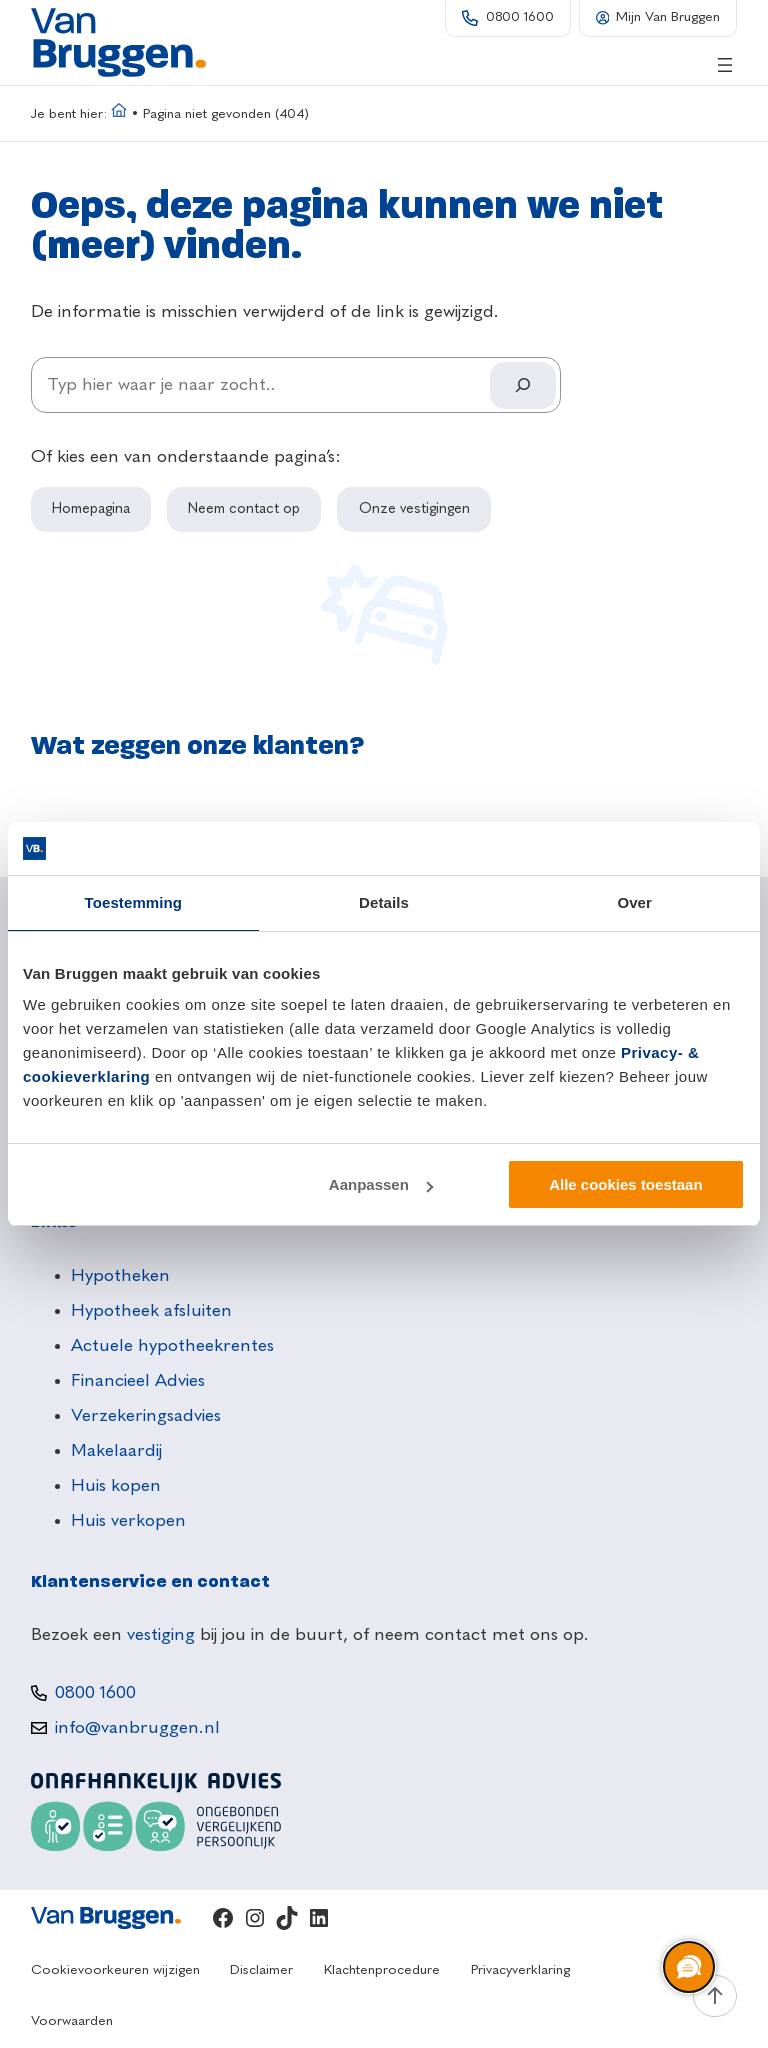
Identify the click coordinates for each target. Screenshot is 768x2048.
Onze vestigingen (414, 509)
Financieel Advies (138, 1381)
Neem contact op (244, 509)
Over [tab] (634, 902)
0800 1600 (520, 17)
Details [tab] (384, 902)
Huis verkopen (128, 1521)
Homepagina (91, 509)
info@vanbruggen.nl (137, 1728)
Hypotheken (120, 1276)
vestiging (161, 1635)
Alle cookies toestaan (625, 1184)
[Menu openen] (725, 65)
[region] (688, 1968)
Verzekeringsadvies (146, 1416)
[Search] (523, 385)
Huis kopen (116, 1486)
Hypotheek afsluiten (151, 1311)
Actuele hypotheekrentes (172, 1346)
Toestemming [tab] (134, 902)
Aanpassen (381, 1184)
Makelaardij (116, 1451)
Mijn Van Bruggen (668, 17)
